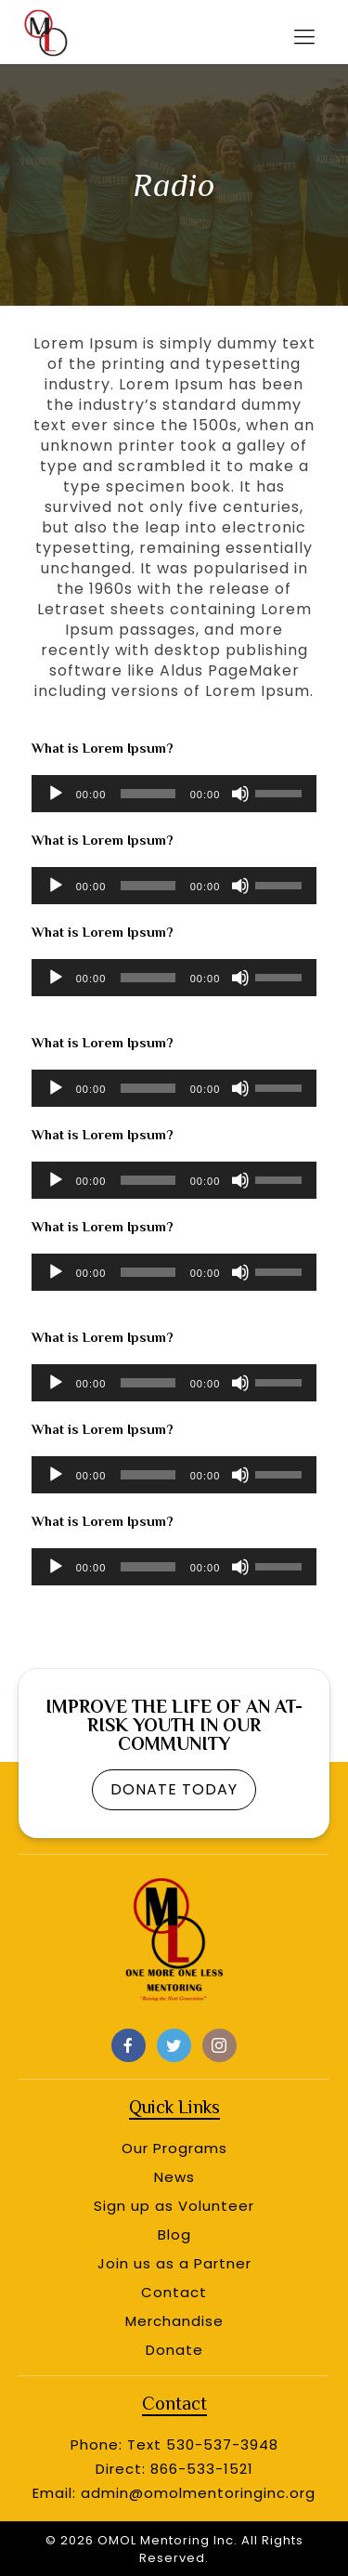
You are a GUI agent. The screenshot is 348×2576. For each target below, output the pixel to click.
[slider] (147, 793)
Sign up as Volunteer (174, 2205)
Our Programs (174, 2148)
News (174, 2177)
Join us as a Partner (174, 2263)
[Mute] (240, 793)
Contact (174, 2292)
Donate (174, 2349)
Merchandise (174, 2321)
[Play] (55, 793)
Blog (174, 2234)
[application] (174, 793)
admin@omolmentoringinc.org (198, 2493)
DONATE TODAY (174, 1789)
